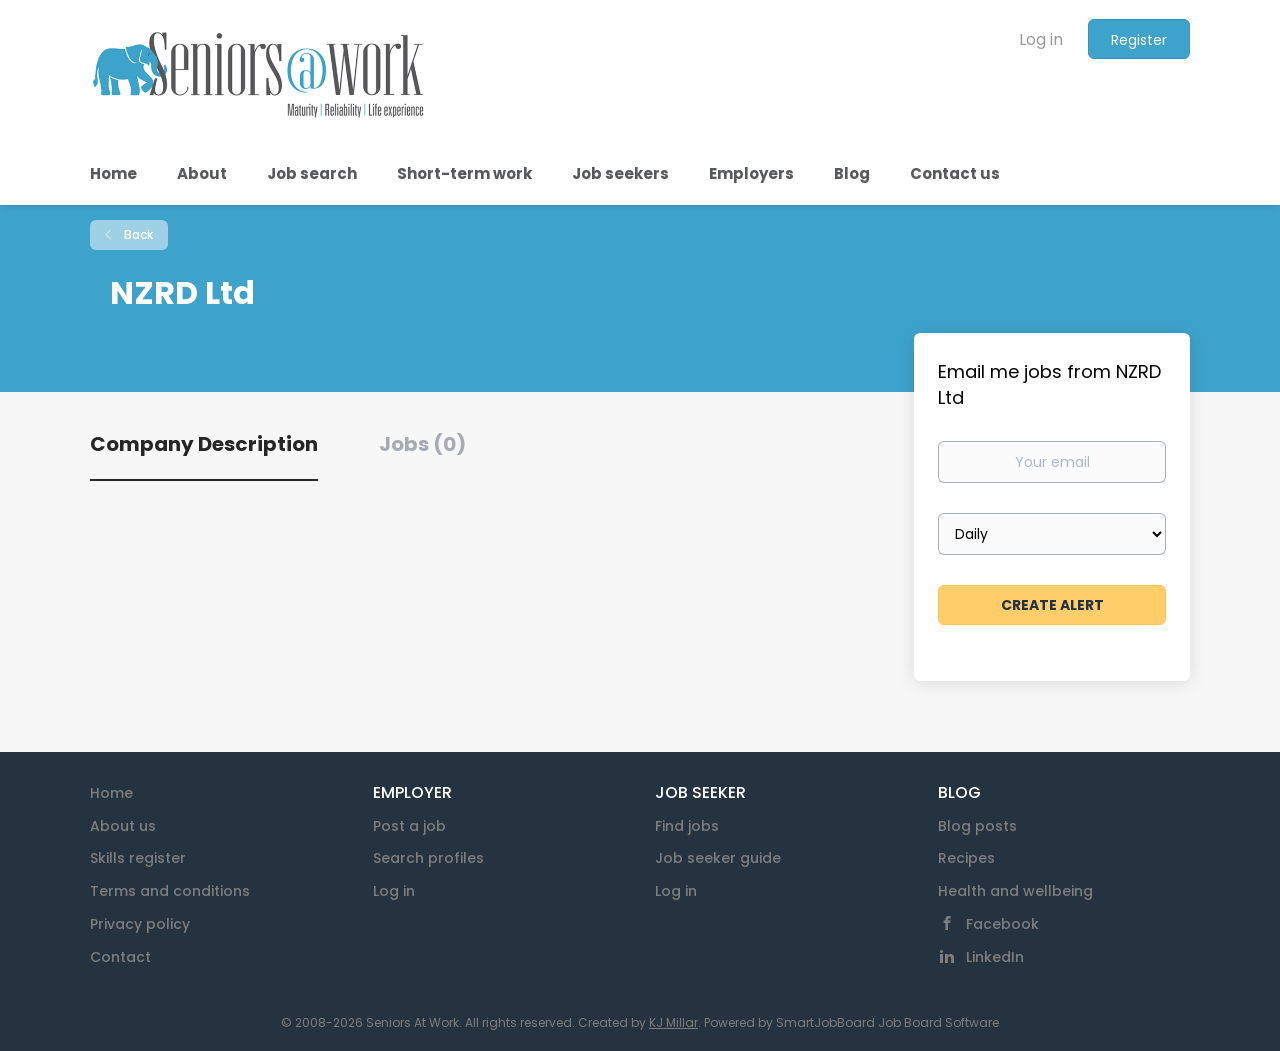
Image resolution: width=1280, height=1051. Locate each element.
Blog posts (977, 826)
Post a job (409, 826)
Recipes (966, 858)
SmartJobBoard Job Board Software (887, 1022)
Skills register (138, 858)
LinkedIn (995, 957)
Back (137, 234)
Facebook (1002, 924)
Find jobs (687, 826)
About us (123, 826)
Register (1139, 40)
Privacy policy (140, 924)
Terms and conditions (170, 891)
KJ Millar (673, 1022)
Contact (120, 957)
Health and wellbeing (1015, 891)
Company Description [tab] (204, 444)
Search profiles (428, 858)
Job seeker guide (718, 858)
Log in (1041, 39)
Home (111, 793)
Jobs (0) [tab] (422, 444)
